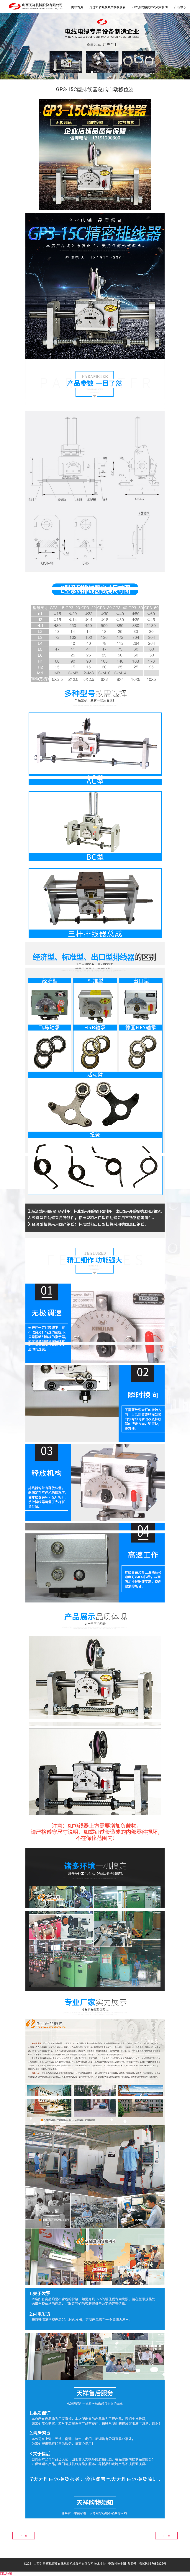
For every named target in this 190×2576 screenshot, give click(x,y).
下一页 (166, 2535)
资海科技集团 (117, 2563)
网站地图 (6, 2573)
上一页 (23, 2535)
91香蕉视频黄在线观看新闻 (150, 7)
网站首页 (77, 7)
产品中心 (180, 7)
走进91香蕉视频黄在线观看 (107, 7)
